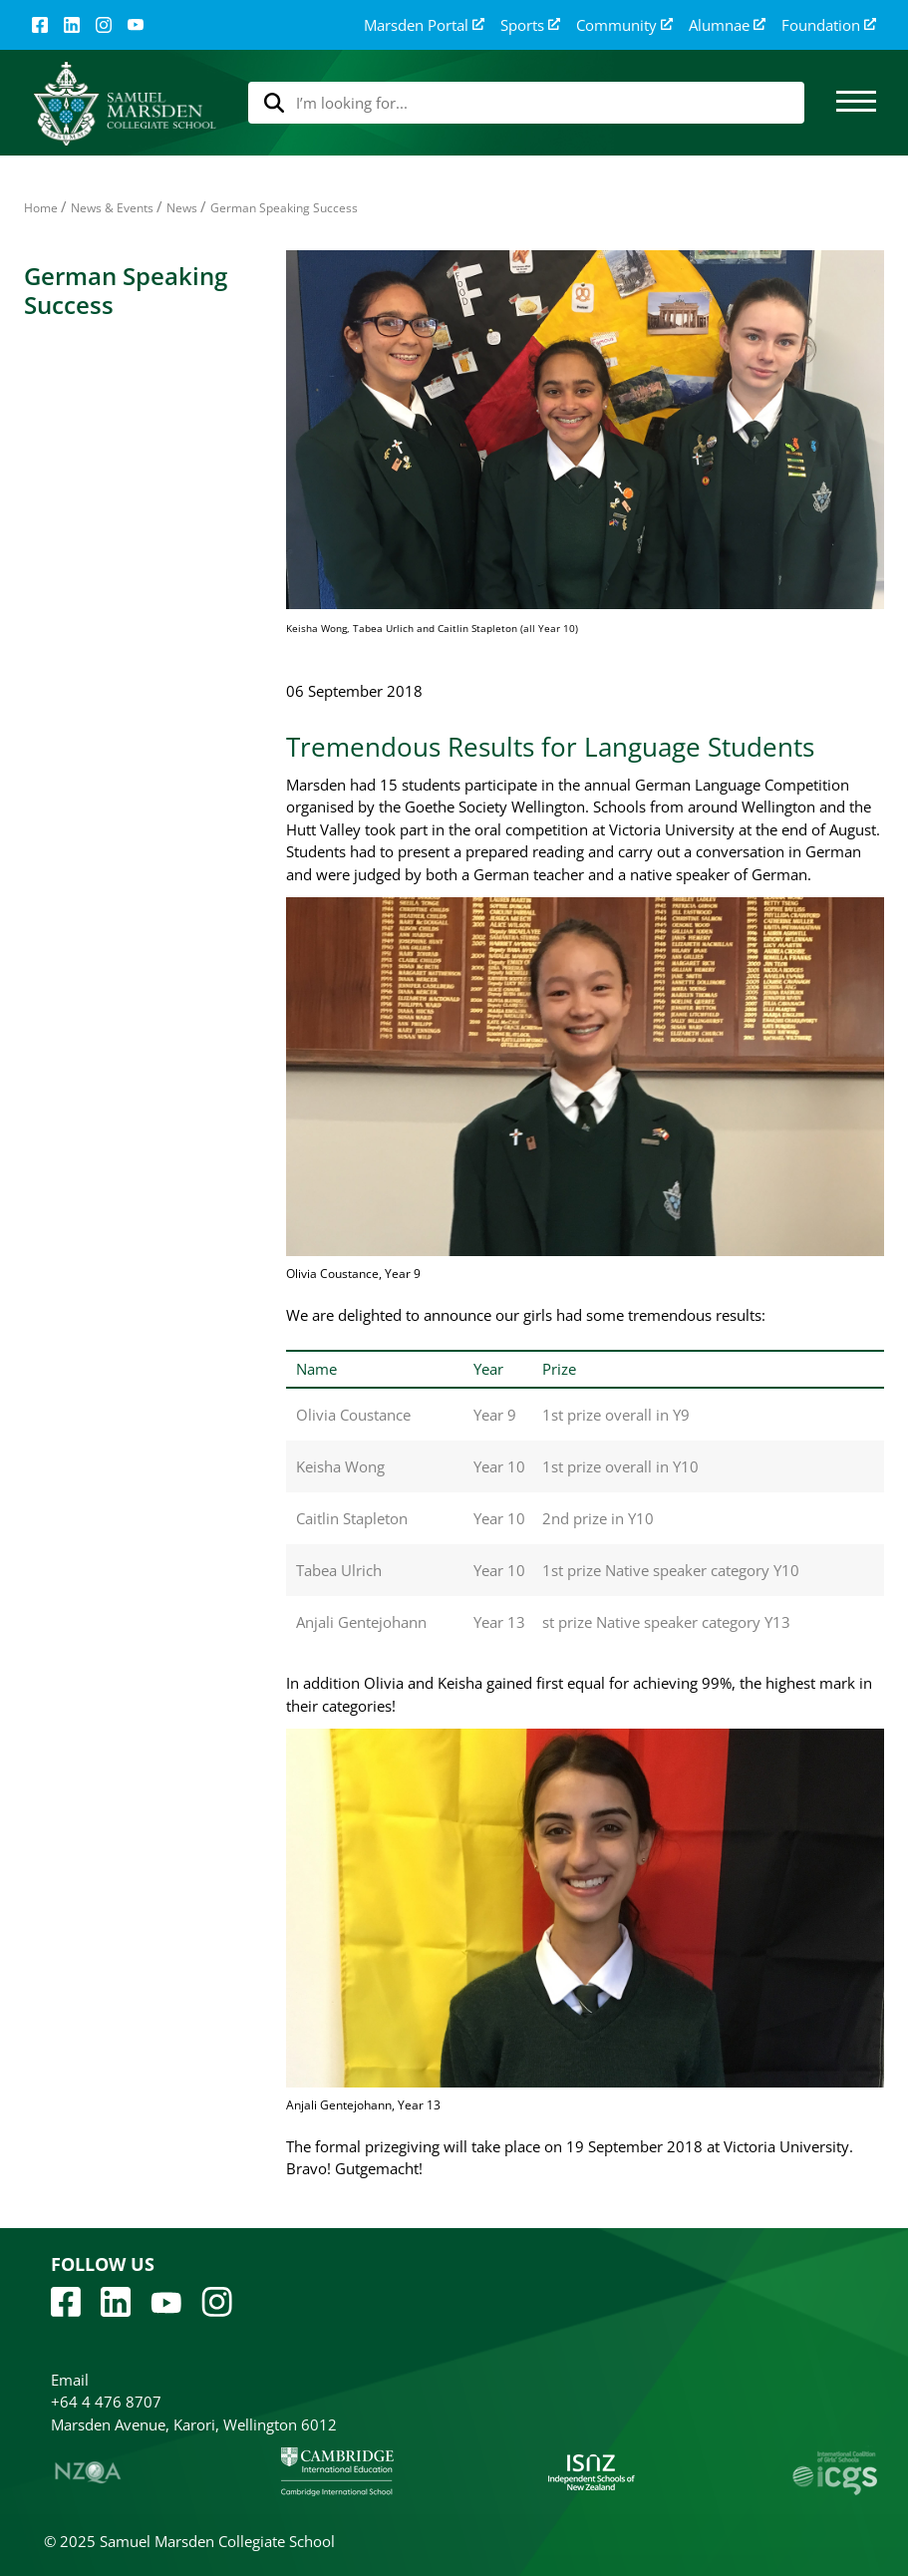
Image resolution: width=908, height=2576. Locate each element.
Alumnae (727, 25)
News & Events (112, 207)
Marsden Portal (424, 25)
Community (624, 25)
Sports (530, 25)
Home (41, 207)
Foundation (828, 25)
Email (70, 2380)
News (181, 207)
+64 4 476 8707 (106, 2402)
